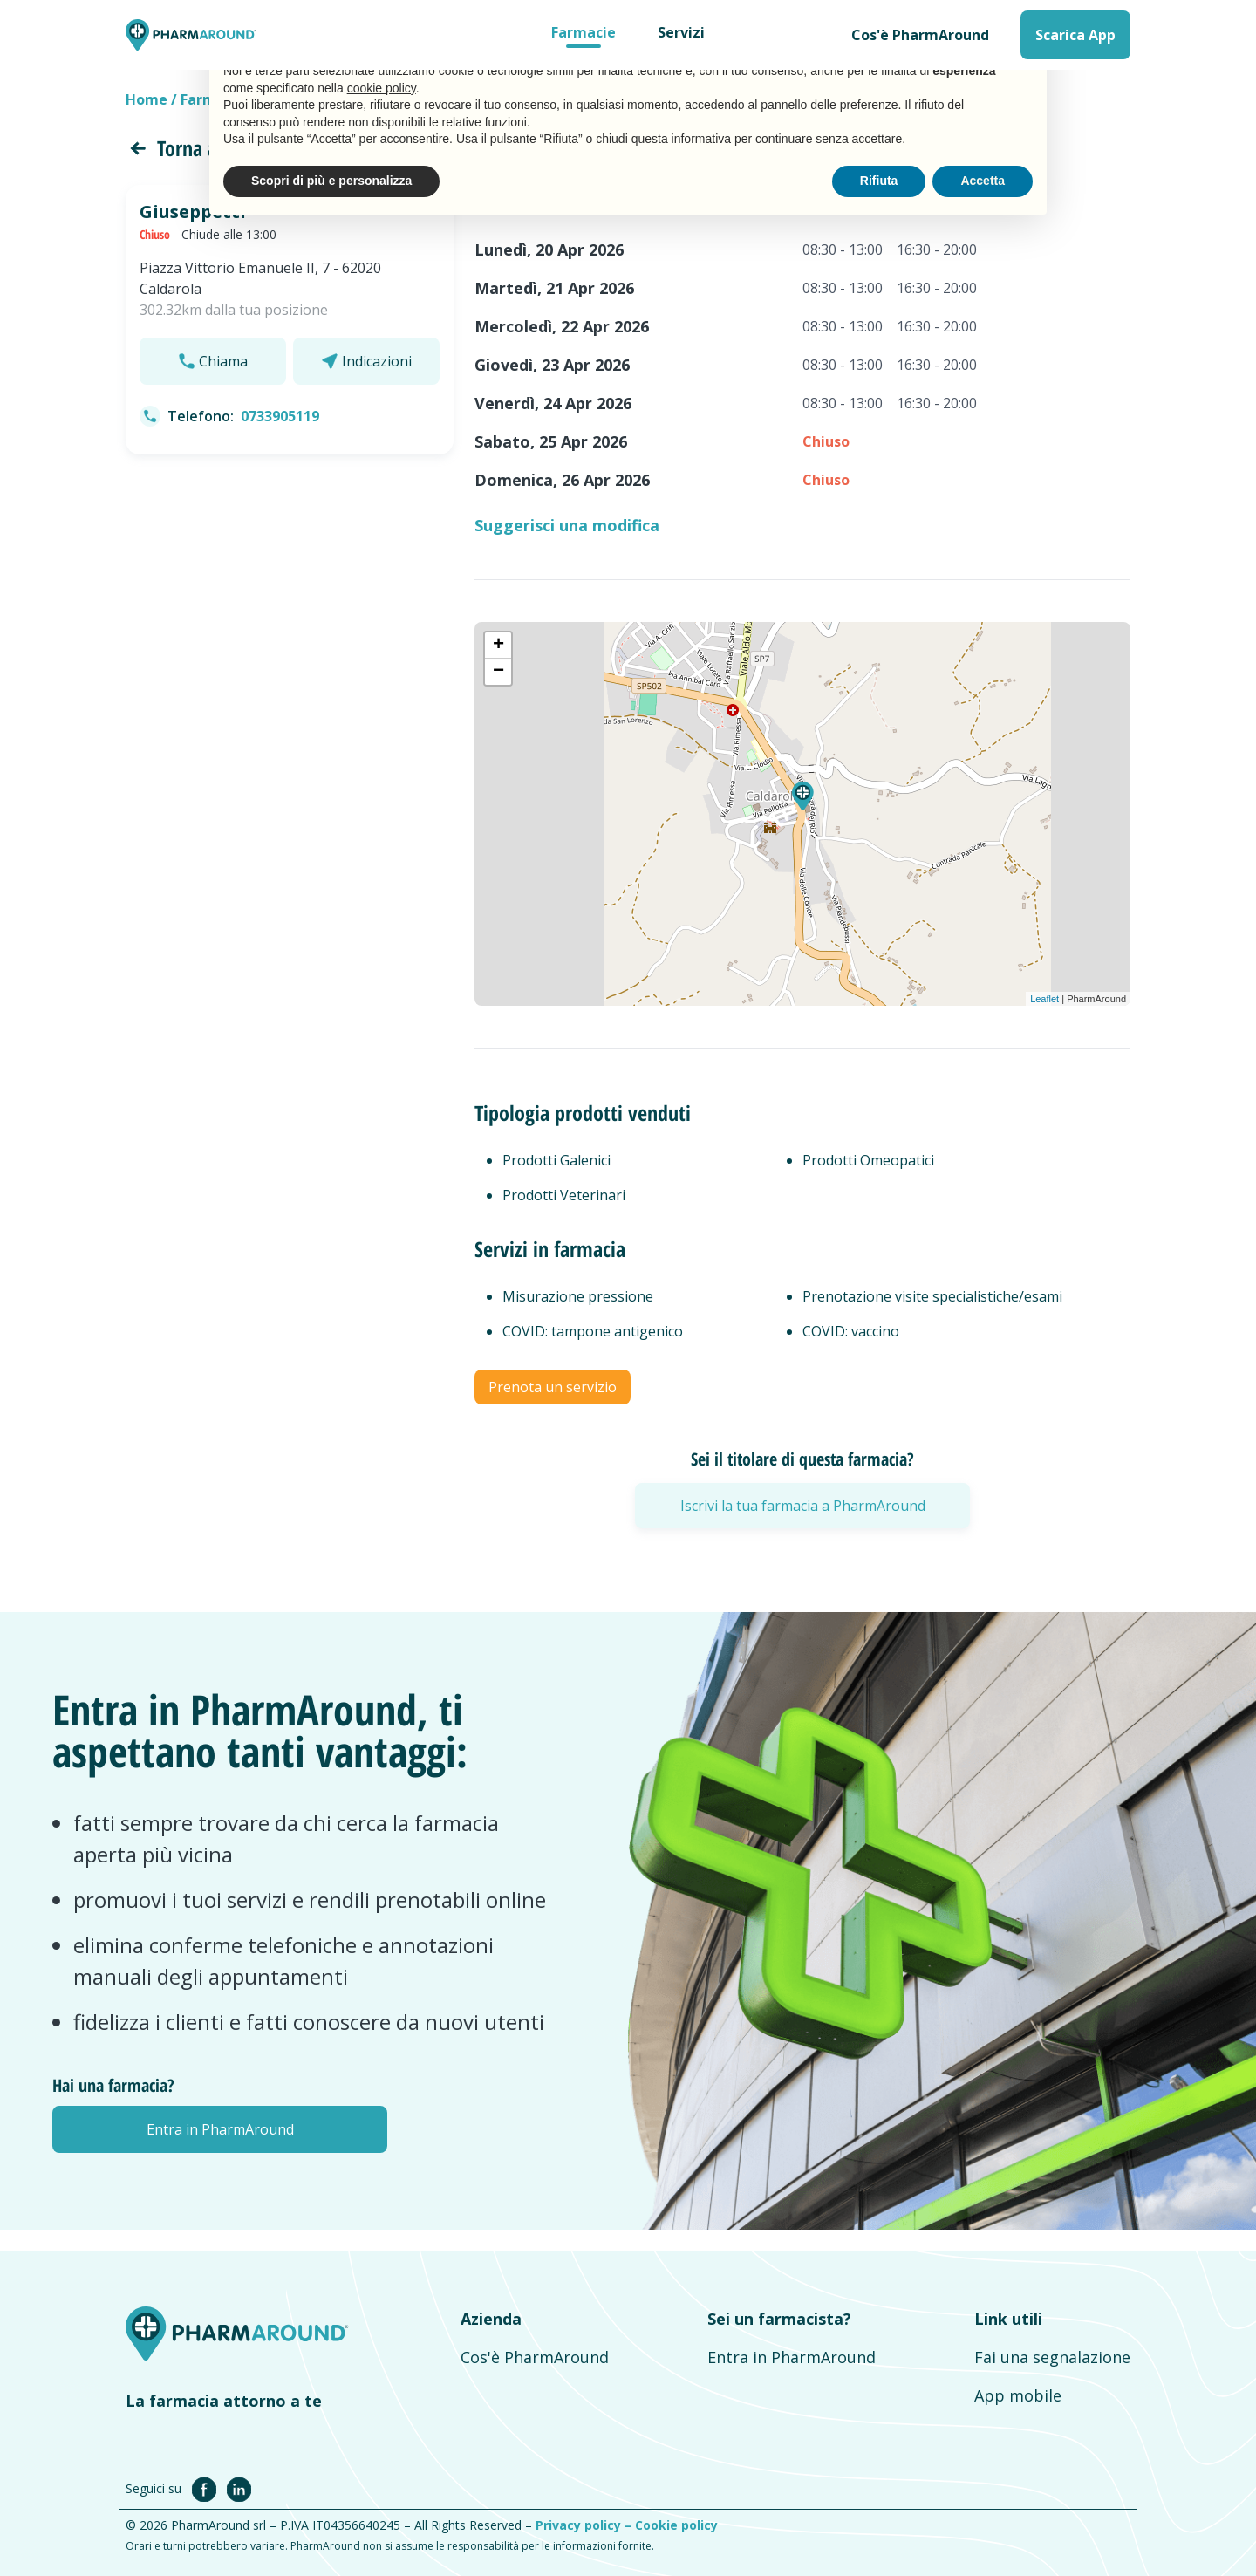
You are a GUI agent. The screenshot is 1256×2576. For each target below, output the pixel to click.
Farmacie (583, 32)
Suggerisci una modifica (566, 525)
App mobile (1017, 2395)
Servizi (681, 32)
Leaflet (1044, 999)
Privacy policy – (585, 2525)
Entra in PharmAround (791, 2357)
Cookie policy (676, 2525)
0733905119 (280, 416)
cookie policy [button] (381, 88)
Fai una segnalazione (1052, 2357)
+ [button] (498, 645)
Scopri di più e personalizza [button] (331, 181)
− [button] (498, 672)
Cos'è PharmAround (920, 34)
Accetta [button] (982, 181)
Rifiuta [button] (879, 181)
